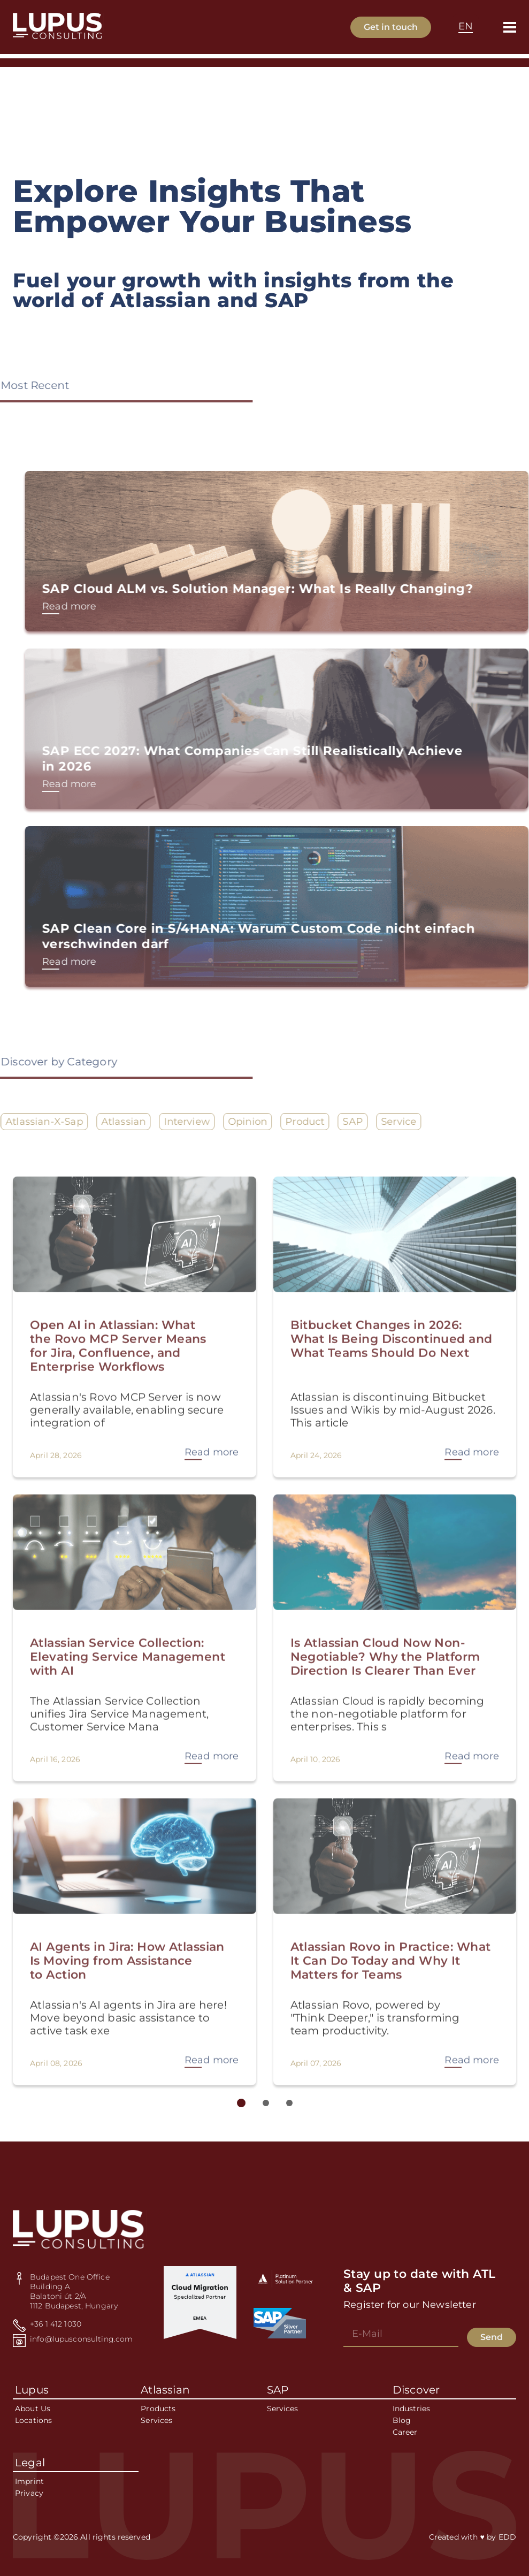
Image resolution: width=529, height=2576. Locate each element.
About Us (32, 2408)
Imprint (29, 2481)
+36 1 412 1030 (55, 2324)
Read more (109, 606)
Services (156, 2420)
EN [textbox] (465, 26)
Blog (402, 2420)
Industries (411, 2408)
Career (405, 2432)
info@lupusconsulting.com (81, 2339)
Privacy (29, 2493)
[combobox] (466, 27)
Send (491, 2337)
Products (158, 2408)
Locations (33, 2420)
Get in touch (391, 27)
